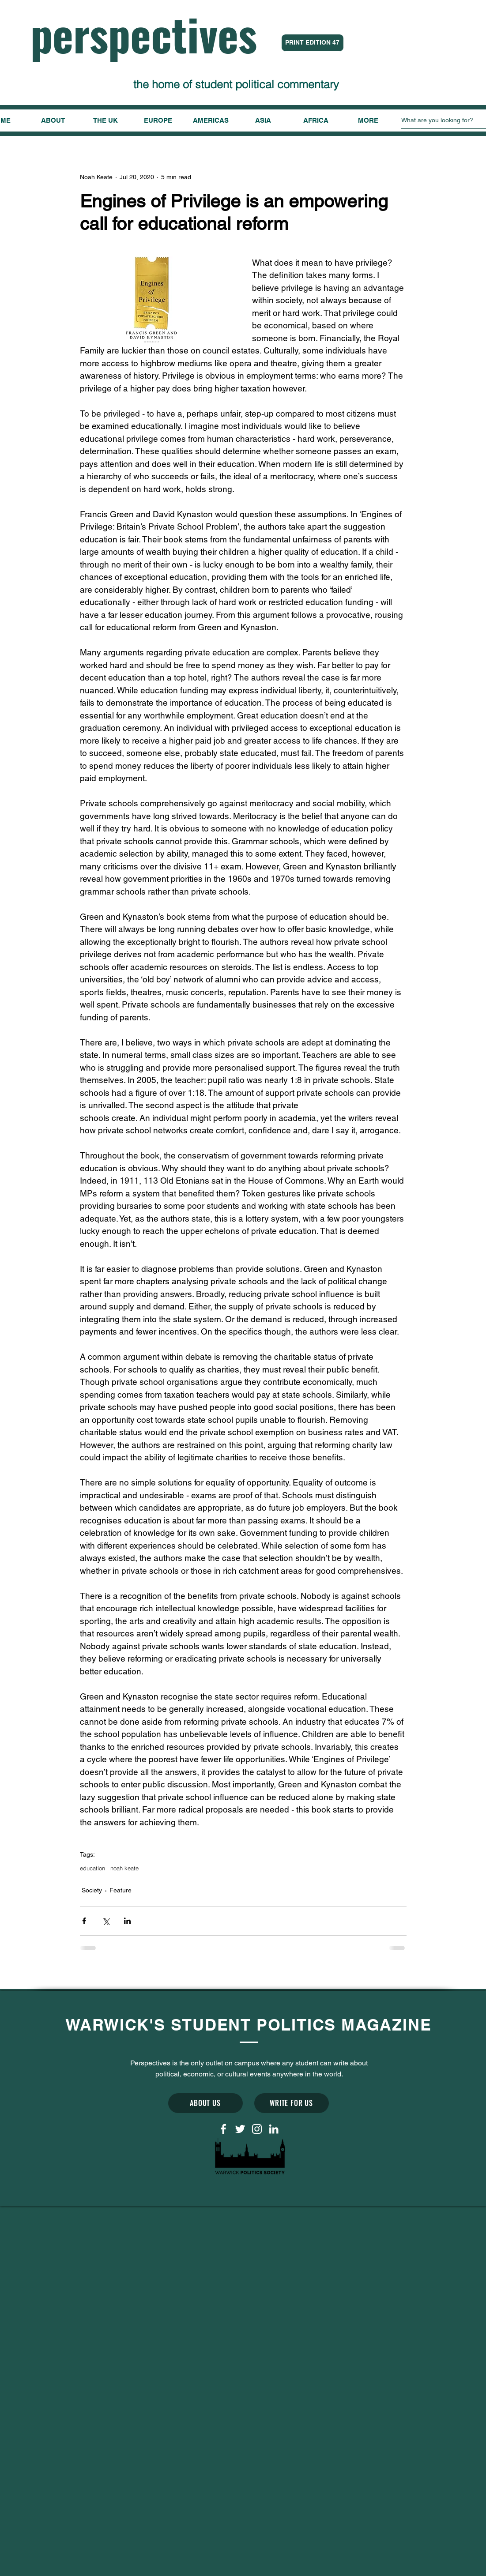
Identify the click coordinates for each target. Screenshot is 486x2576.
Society (92, 1890)
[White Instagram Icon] (257, 2129)
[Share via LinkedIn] (127, 1921)
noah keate (124, 1868)
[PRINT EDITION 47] (312, 43)
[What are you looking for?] (443, 120)
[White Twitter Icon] (240, 2129)
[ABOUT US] (205, 2103)
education (92, 1868)
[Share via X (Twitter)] (106, 1921)
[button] (368, 120)
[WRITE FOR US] (291, 2103)
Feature (120, 1890)
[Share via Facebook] (84, 1921)
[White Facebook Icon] (223, 2129)
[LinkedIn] (273, 2129)
